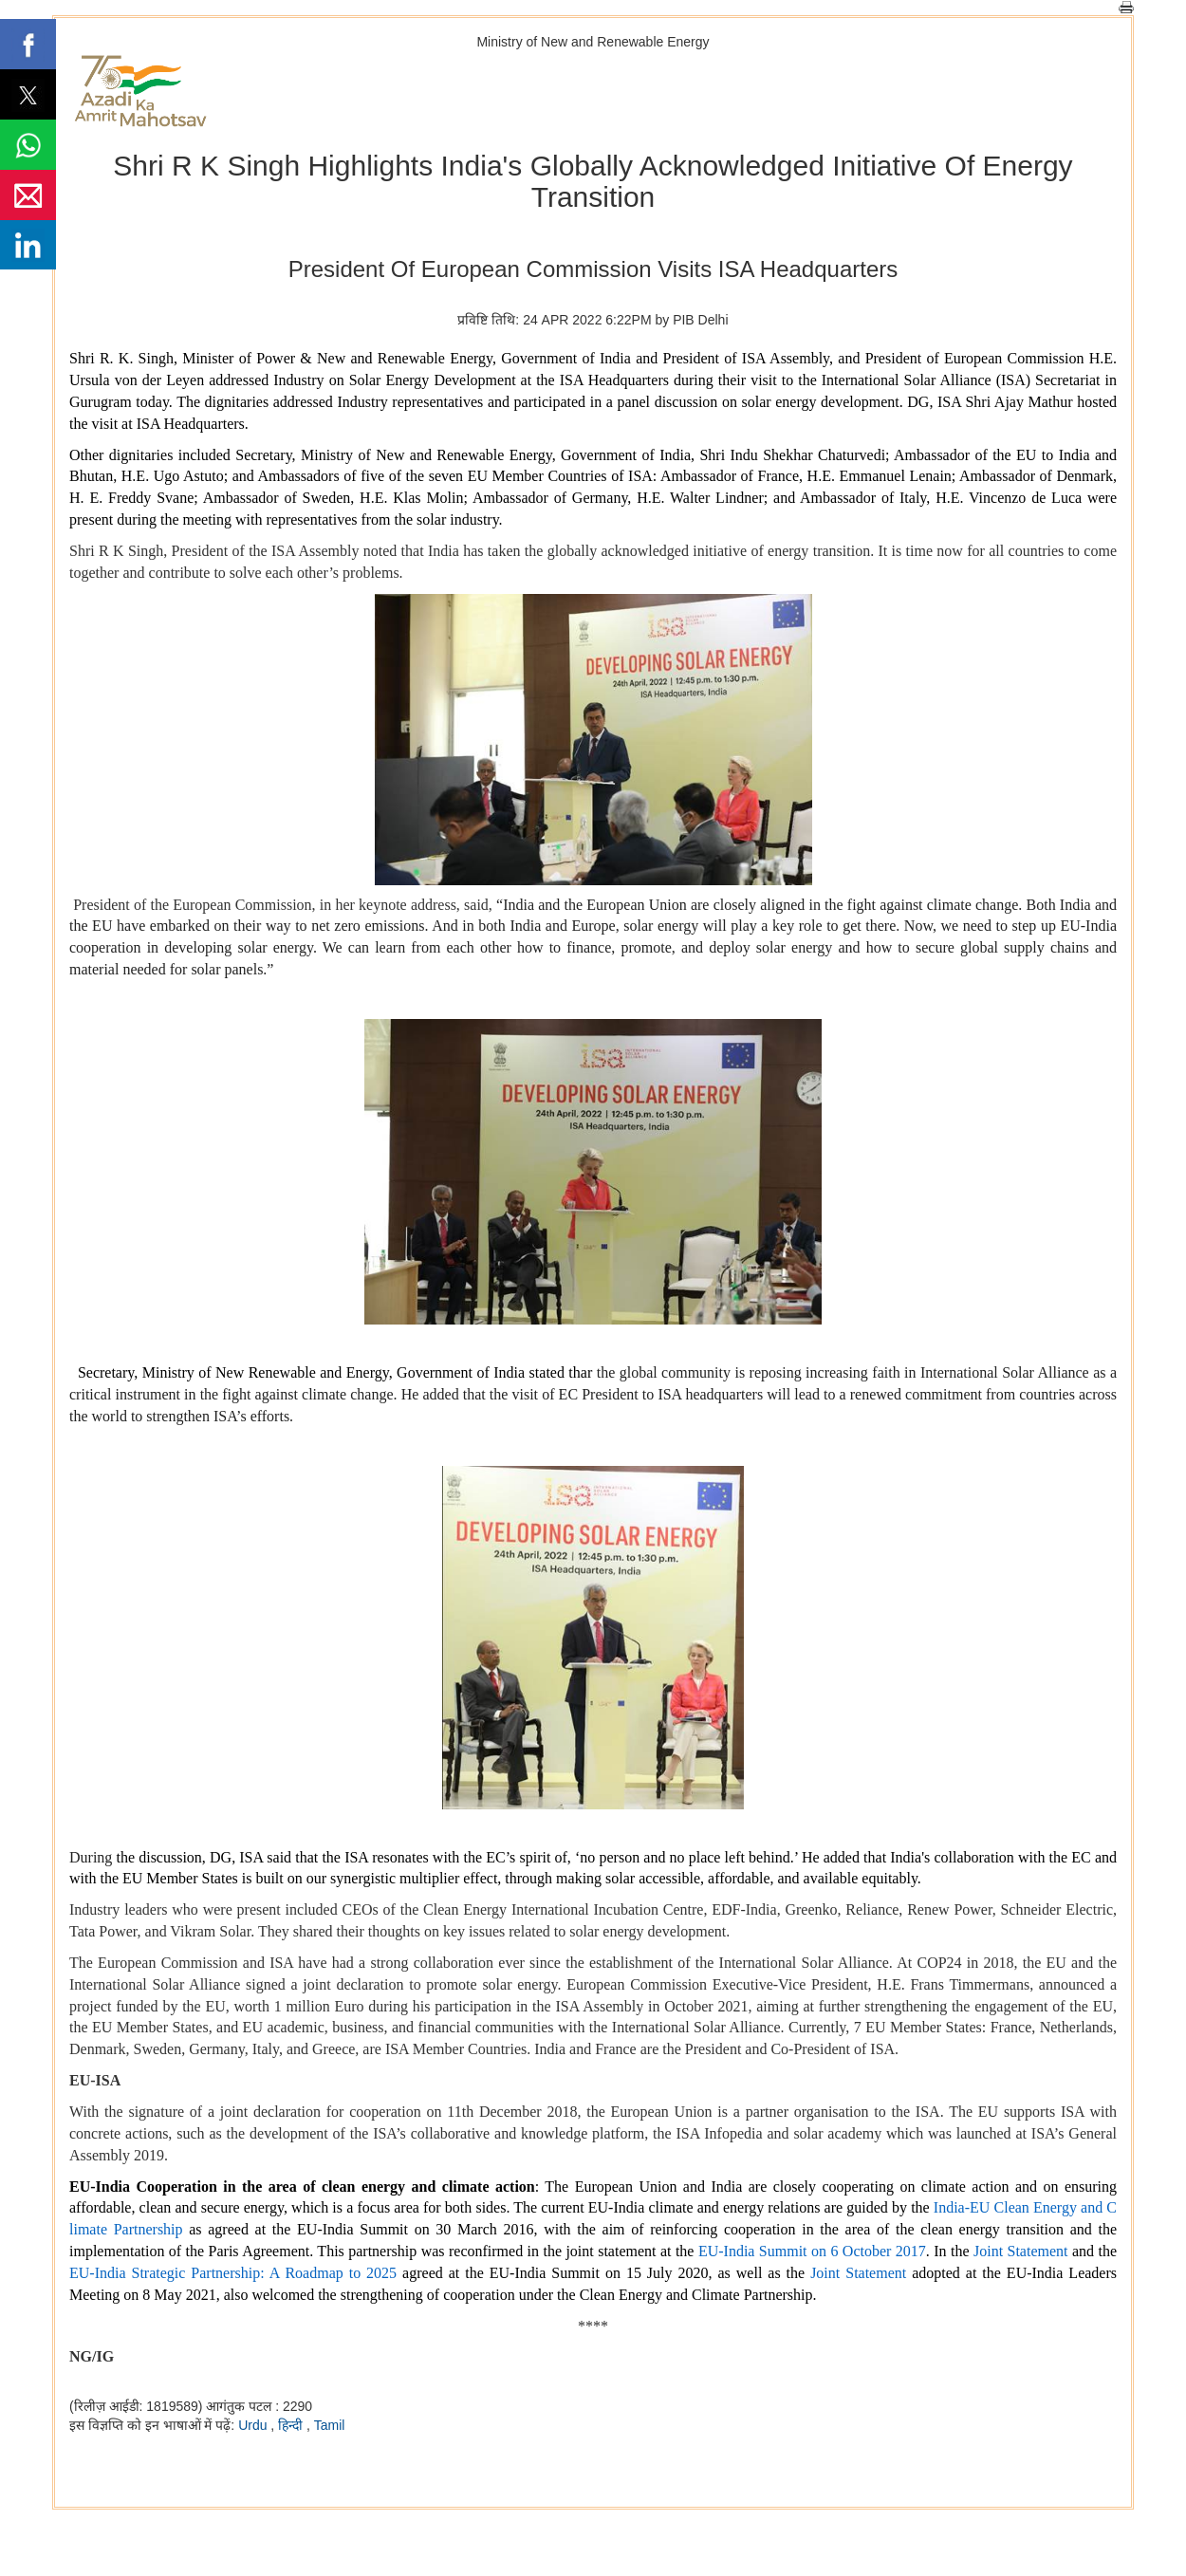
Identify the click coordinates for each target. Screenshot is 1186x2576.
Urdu (254, 2425)
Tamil (329, 2425)
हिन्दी (292, 2425)
